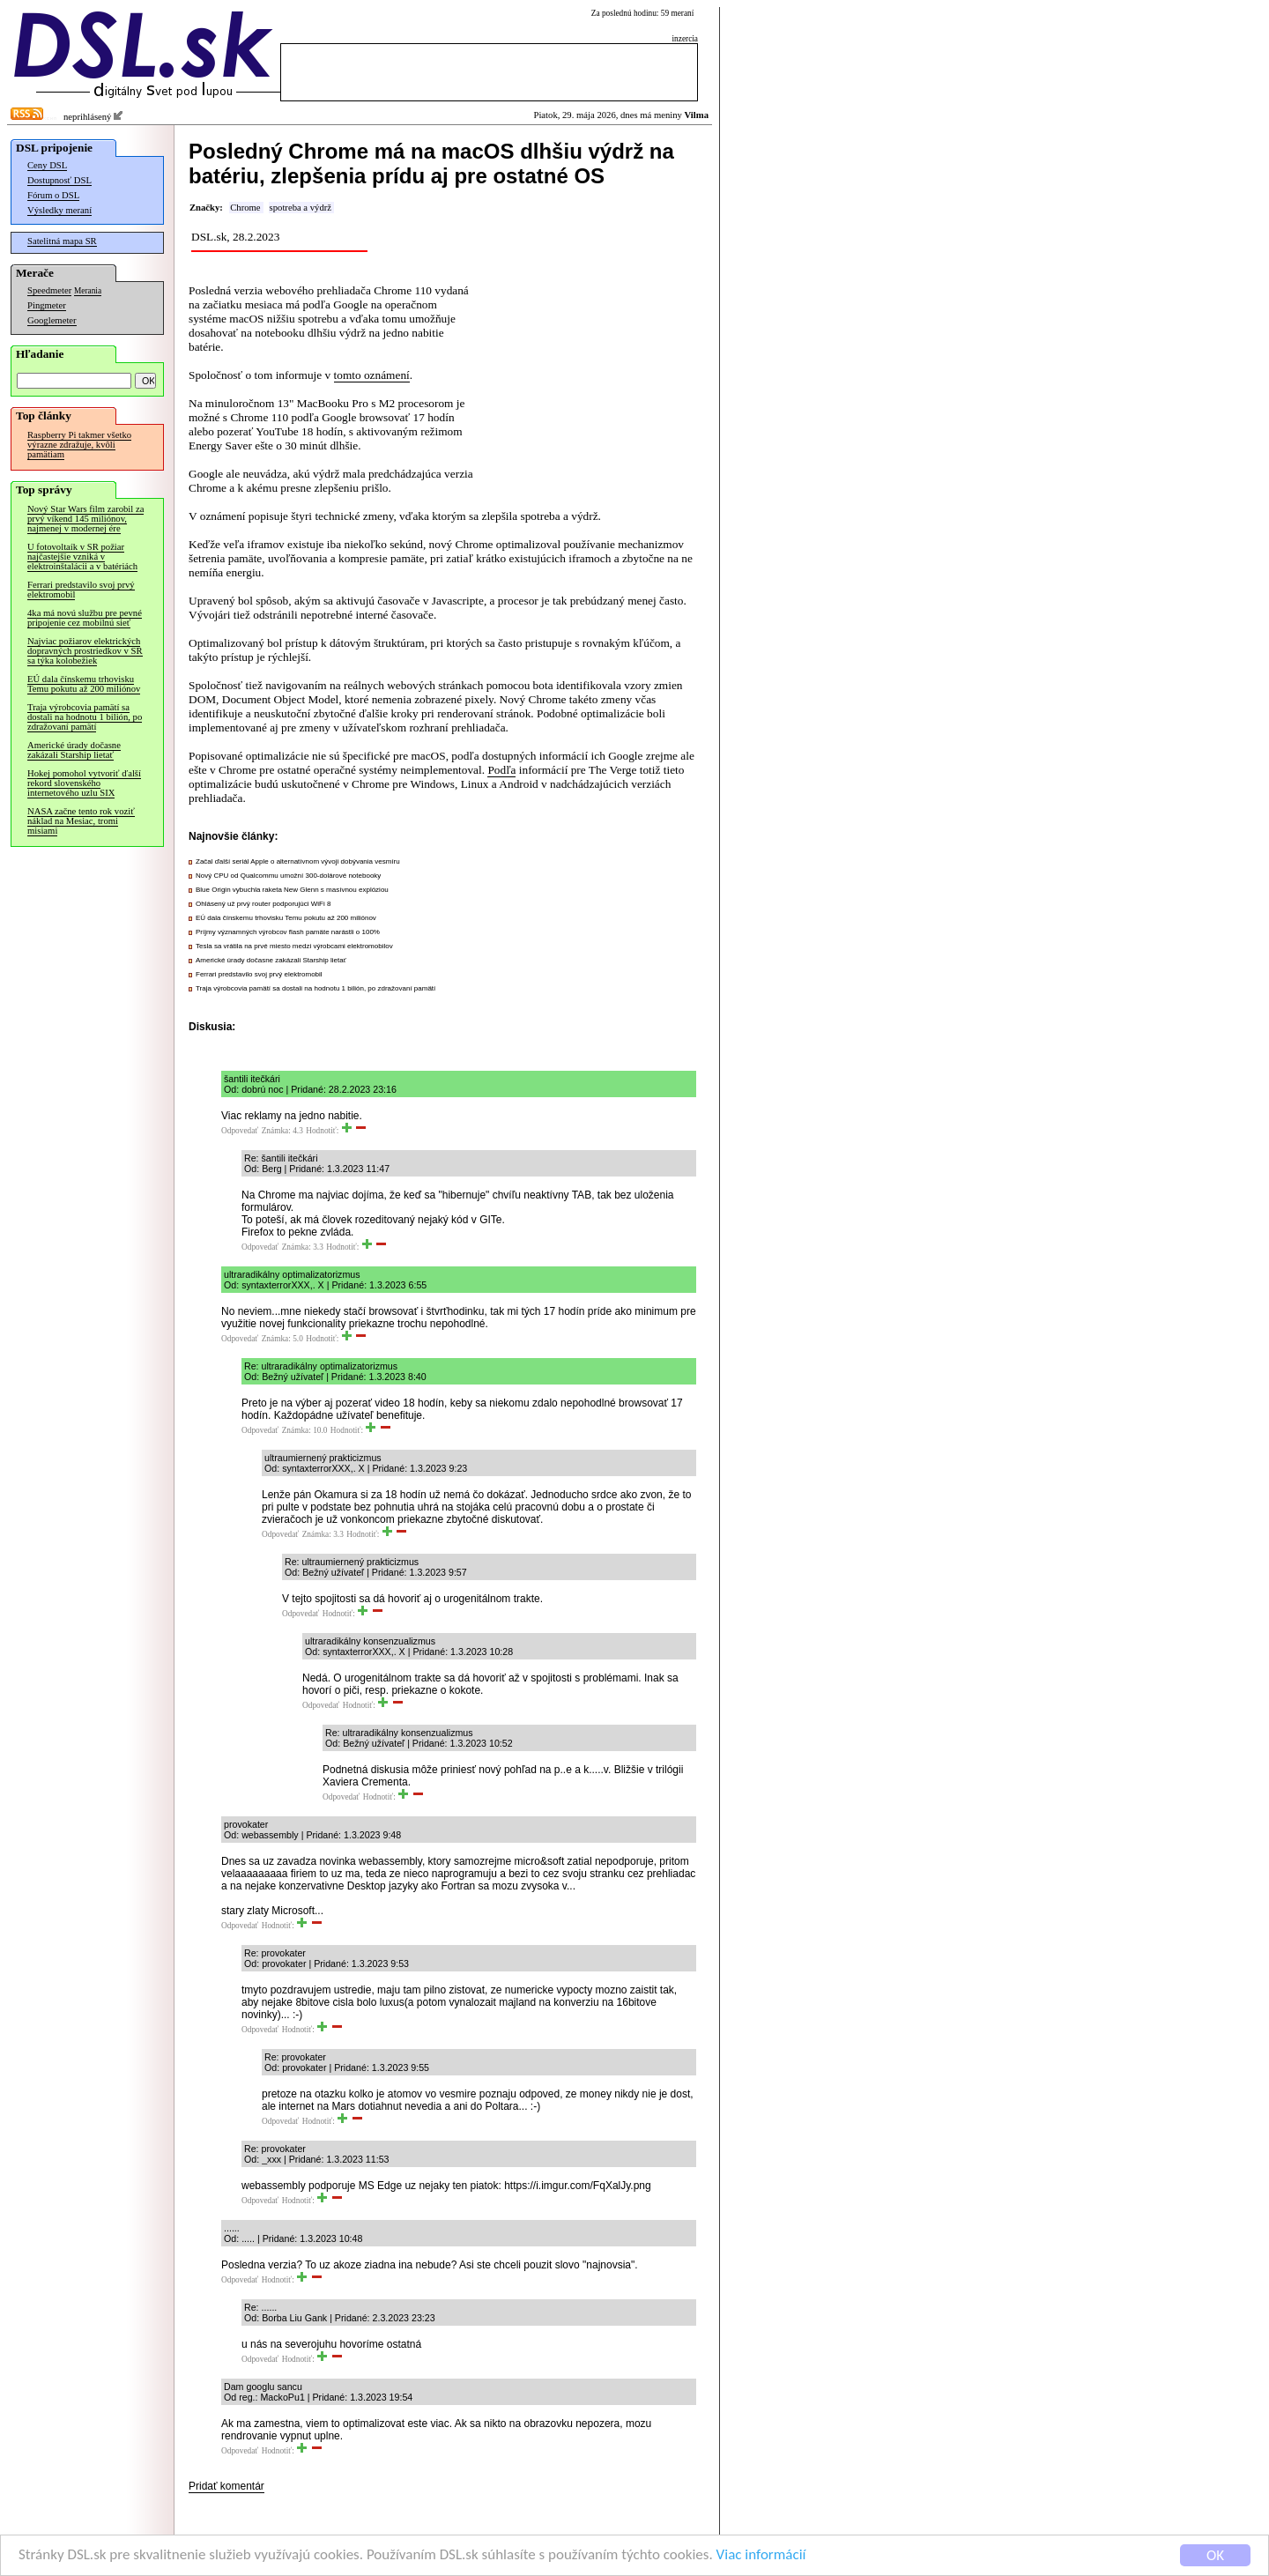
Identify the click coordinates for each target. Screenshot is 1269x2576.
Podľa (501, 769)
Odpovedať (239, 1130)
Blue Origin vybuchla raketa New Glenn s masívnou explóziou (292, 890)
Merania (87, 290)
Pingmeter (46, 305)
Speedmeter (49, 290)
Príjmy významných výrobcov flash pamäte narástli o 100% (288, 932)
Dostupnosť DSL (59, 180)
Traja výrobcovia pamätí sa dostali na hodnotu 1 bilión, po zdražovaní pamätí (84, 716)
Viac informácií (761, 2557)
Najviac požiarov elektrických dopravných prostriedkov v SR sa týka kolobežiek (85, 650)
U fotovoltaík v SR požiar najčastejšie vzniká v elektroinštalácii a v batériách (82, 556)
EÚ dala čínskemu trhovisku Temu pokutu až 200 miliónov (83, 684)
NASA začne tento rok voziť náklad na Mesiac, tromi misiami (81, 820)
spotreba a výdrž (300, 207)
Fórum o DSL (53, 195)
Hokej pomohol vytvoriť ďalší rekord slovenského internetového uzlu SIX (84, 783)
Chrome (245, 207)
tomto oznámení (372, 375)
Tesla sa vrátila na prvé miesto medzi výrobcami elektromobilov (294, 946)
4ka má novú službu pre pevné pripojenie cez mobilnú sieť (84, 617)
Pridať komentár (226, 2486)
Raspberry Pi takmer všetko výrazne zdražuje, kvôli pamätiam (79, 444)
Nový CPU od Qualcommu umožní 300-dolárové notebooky (288, 876)
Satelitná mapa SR (62, 241)
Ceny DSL (47, 165)
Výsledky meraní (59, 210)
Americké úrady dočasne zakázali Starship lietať (74, 750)
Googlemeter (52, 320)
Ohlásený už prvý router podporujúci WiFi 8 (263, 904)
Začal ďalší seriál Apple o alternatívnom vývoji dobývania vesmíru (298, 861)
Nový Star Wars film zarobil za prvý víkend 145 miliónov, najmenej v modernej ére (85, 518)
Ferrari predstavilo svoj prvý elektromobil (81, 589)
